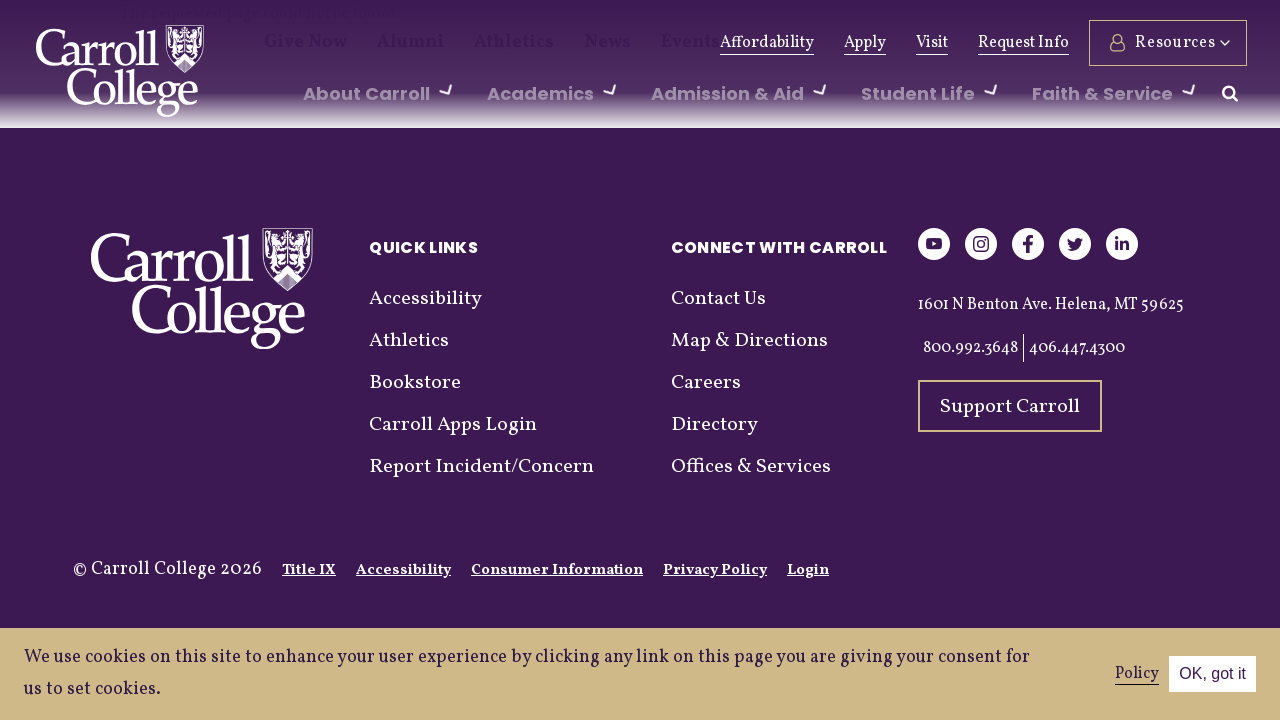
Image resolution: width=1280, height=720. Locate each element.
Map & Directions (749, 341)
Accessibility (425, 299)
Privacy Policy (715, 570)
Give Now (298, 43)
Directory (714, 425)
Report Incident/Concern (481, 467)
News (559, 43)
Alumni (390, 43)
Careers (706, 383)
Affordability (764, 43)
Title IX (309, 570)
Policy (1137, 674)
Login (808, 570)
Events (632, 43)
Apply (862, 43)
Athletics (478, 43)
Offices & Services (751, 467)
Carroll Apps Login (453, 425)
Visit (929, 43)
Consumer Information (557, 570)
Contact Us (718, 299)
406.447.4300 (1077, 348)
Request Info (1020, 43)
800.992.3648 (970, 348)
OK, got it (1212, 673)
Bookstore (415, 383)
